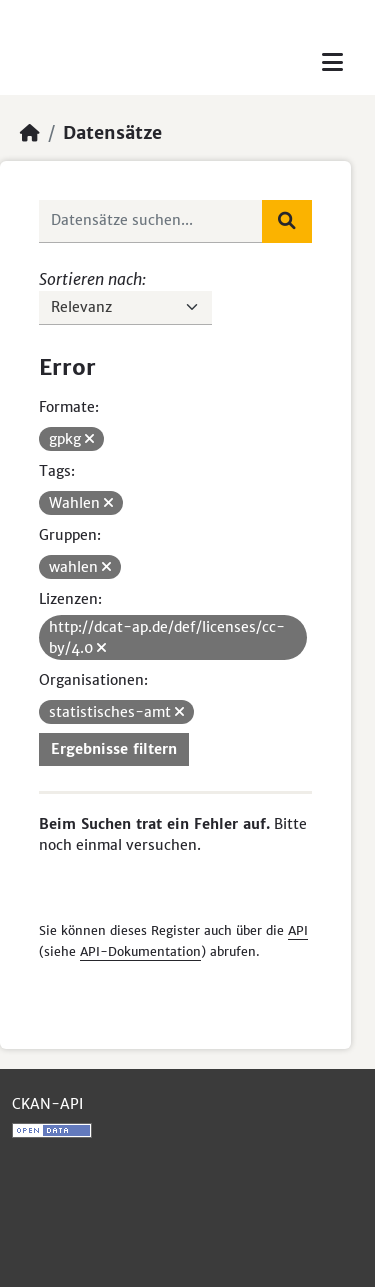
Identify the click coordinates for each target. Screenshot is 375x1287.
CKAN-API (47, 1104)
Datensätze (112, 133)
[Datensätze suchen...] (151, 221)
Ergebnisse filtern (114, 749)
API (298, 930)
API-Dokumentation (140, 951)
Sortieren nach (90, 279)
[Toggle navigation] (332, 62)
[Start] (30, 133)
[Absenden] (287, 221)
